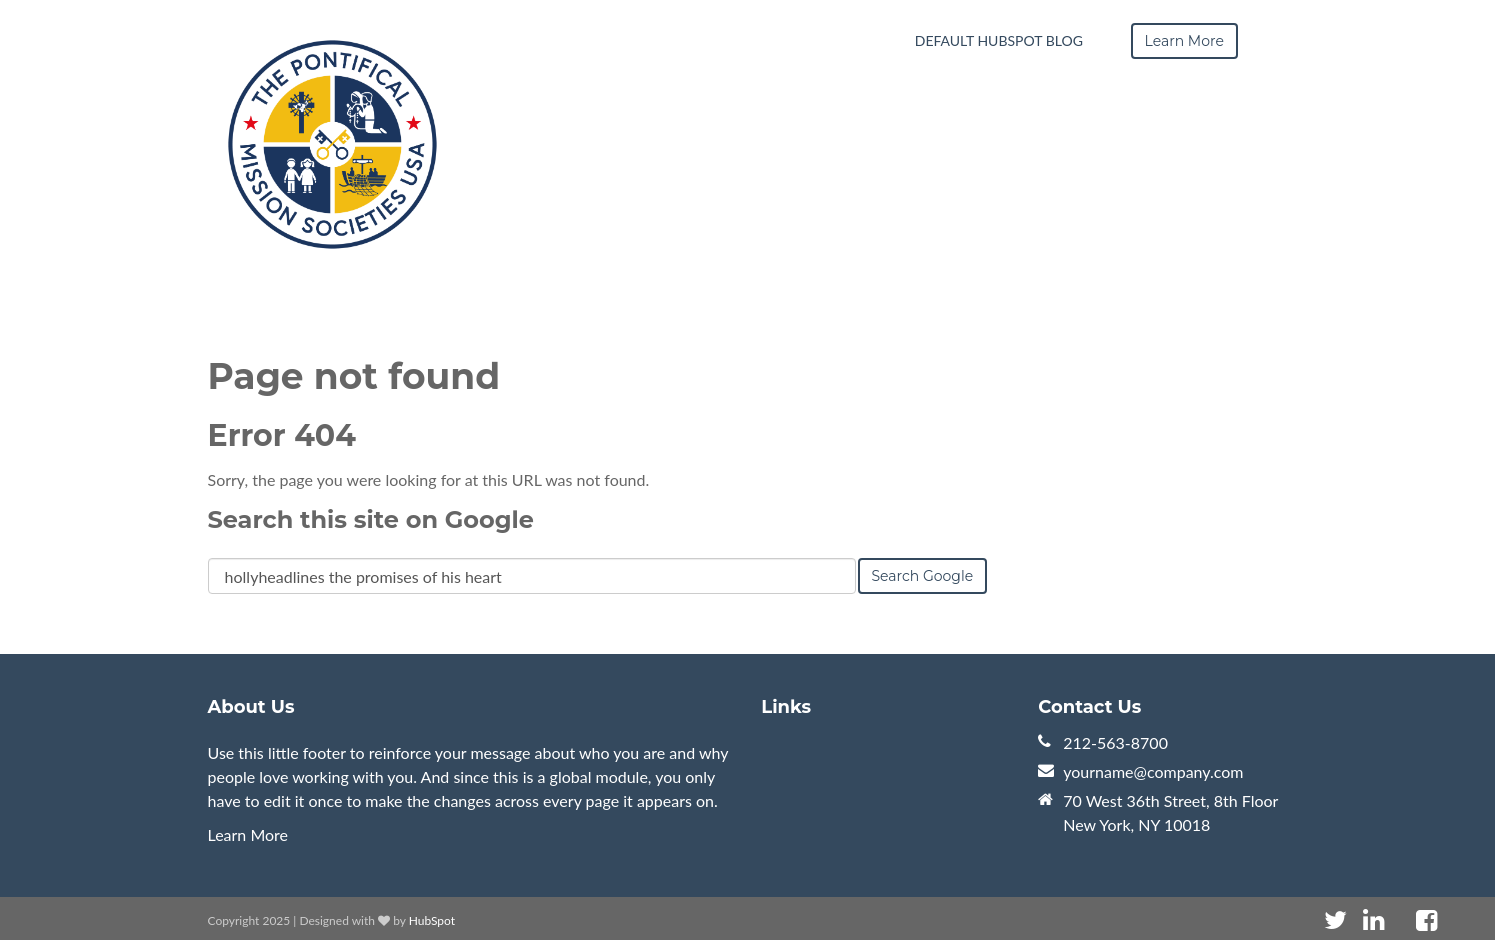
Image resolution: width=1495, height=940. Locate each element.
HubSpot (432, 920)
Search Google (923, 576)
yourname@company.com (1153, 771)
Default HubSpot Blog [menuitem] (999, 40)
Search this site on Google (371, 519)
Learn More (248, 834)
